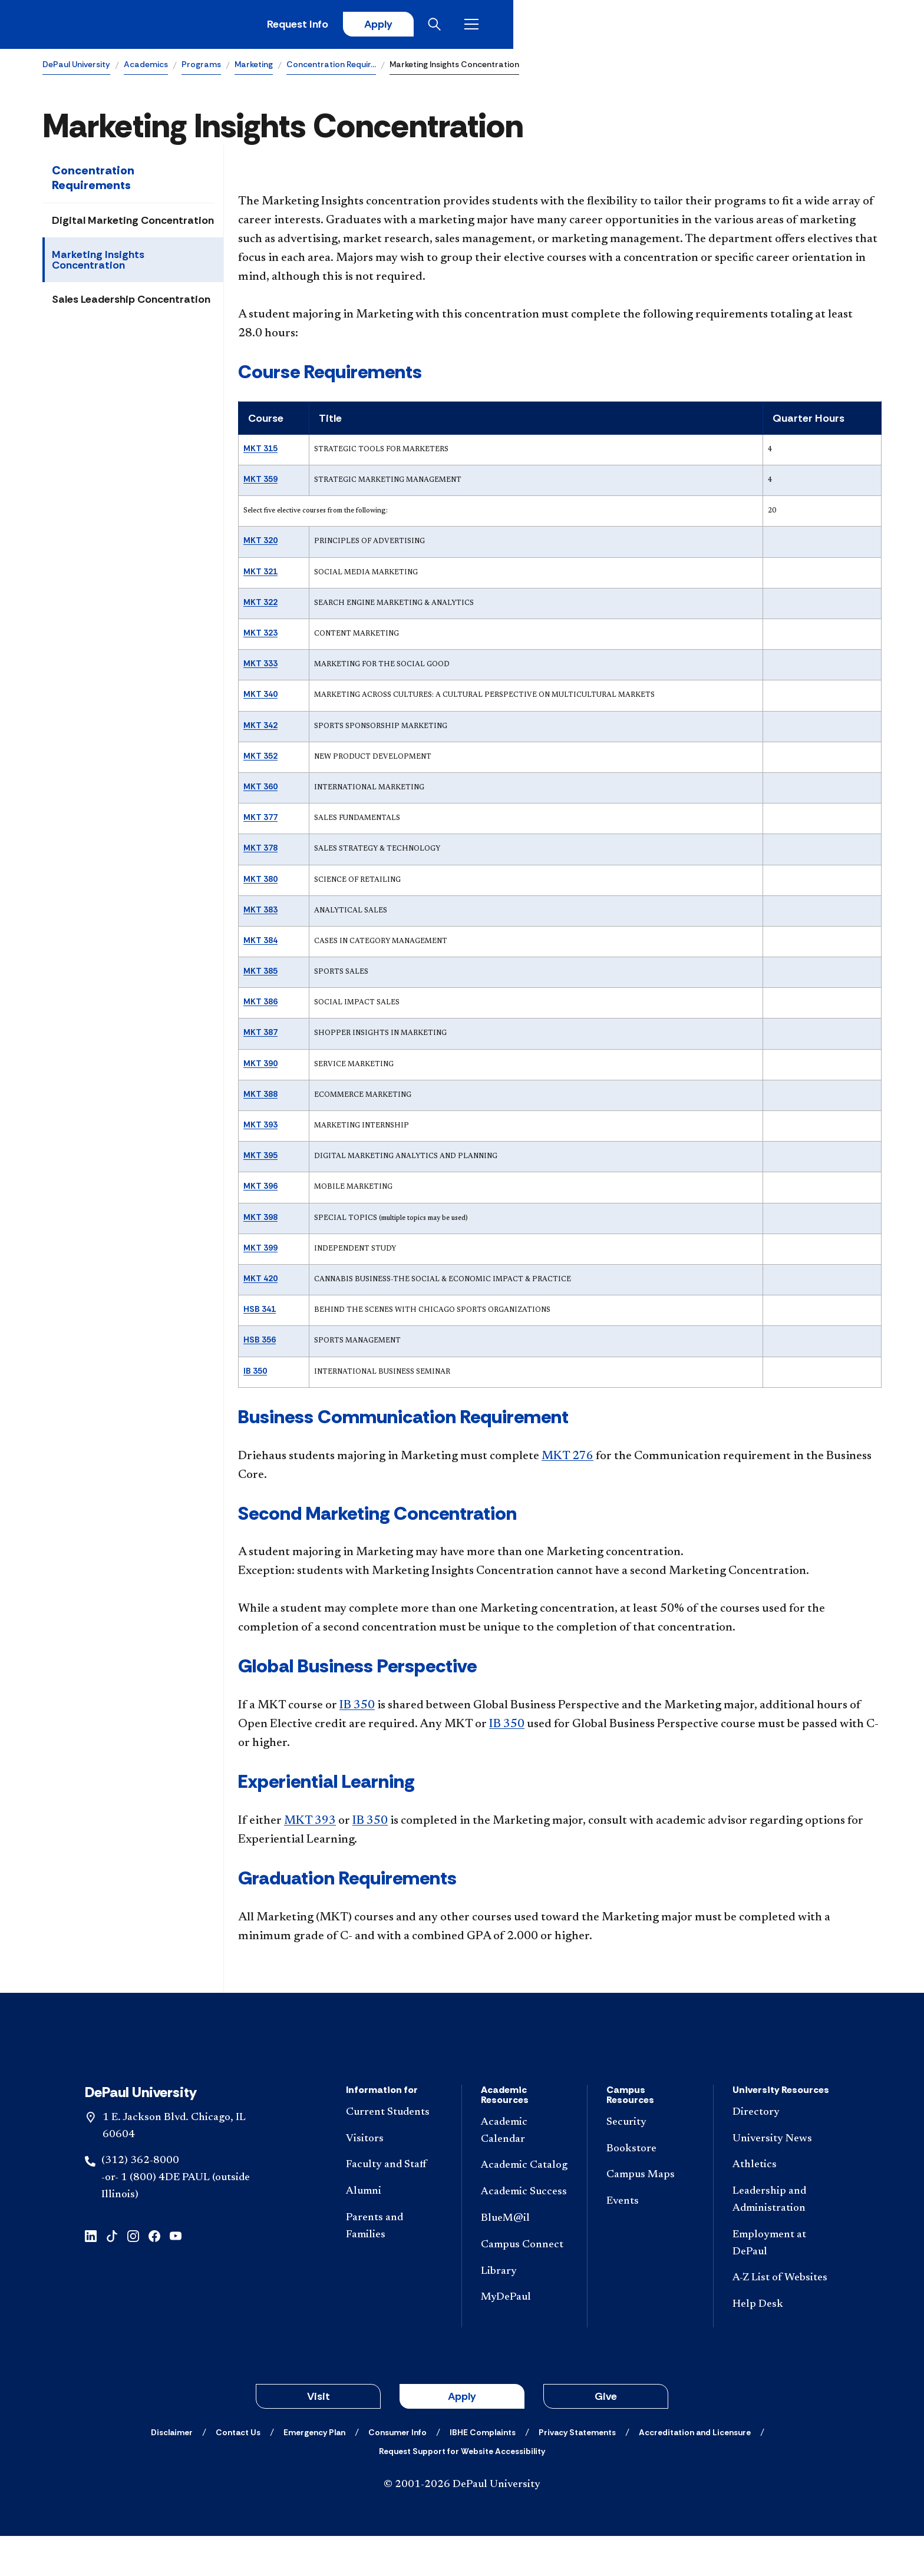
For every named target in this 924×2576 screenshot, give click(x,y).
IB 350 (255, 1375)
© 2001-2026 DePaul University (462, 2524)
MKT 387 (260, 1036)
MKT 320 (260, 545)
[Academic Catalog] (524, 2205)
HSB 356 (259, 1343)
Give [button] (606, 2436)
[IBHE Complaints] (483, 2472)
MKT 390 (260, 1067)
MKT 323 (260, 636)
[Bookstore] (650, 2188)
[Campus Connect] (524, 2285)
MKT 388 (260, 1098)
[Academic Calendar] (524, 2171)
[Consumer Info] (397, 2472)
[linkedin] (91, 2275)
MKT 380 (260, 883)
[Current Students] (394, 2152)
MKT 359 (260, 483)
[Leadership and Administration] (781, 2240)
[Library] (524, 2311)
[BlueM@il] (524, 2258)
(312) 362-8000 (140, 2200)
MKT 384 (260, 944)
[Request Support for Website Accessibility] (462, 2491)
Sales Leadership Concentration (131, 303)
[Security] (650, 2162)
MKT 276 (567, 1460)
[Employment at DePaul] (781, 2284)
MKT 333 (260, 667)
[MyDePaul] (524, 2337)
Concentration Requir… (331, 68)
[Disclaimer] (172, 2472)
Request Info (687, 26)
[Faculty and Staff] (394, 2205)
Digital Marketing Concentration (133, 224)
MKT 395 (260, 1159)
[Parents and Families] (394, 2267)
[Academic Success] (524, 2232)
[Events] (650, 2241)
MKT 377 (260, 821)
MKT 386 (260, 1005)
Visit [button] (318, 2436)
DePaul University (76, 68)
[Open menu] (872, 26)
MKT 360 (260, 790)
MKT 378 (260, 851)
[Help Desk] (781, 2344)
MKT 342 (260, 729)
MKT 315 (260, 452)
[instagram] (133, 2275)
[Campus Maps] (650, 2215)
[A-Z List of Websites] (781, 2318)
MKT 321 (260, 575)
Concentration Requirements (93, 182)
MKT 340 (260, 698)
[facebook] (154, 2275)
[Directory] (781, 2152)
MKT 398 (260, 1221)
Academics (146, 68)
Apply (772, 26)
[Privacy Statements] (577, 2472)
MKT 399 (260, 1251)
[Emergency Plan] (314, 2472)
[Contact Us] (238, 2472)
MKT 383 (260, 913)
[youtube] (176, 2275)
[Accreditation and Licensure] (695, 2472)
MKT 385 (260, 975)
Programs (201, 68)
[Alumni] (394, 2231)
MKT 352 (260, 760)
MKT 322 (260, 606)
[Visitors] (394, 2178)
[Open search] (835, 26)
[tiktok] (112, 2275)
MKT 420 (260, 1282)
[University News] (781, 2178)
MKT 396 (260, 1190)
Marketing (254, 68)
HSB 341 (259, 1313)
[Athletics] (781, 2205)
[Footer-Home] (462, 2069)
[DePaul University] (134, 26)
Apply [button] (462, 2436)
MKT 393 (260, 1128)
